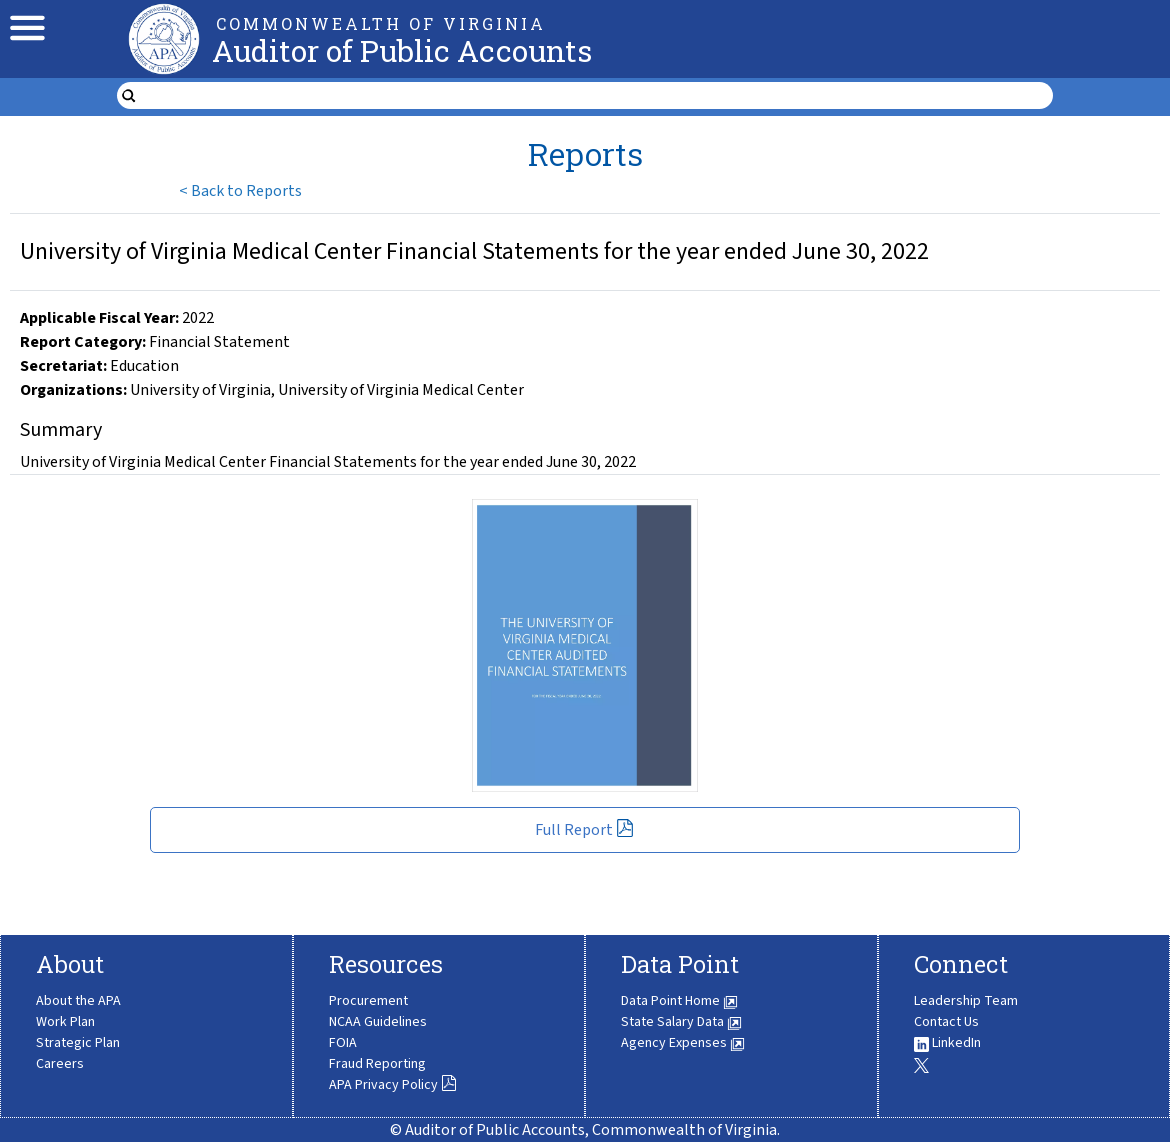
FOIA (343, 1043)
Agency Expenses (683, 1043)
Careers (60, 1064)
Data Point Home (679, 1001)
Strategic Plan (78, 1043)
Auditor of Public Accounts (402, 50)
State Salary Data (681, 1022)
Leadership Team (966, 1001)
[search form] (597, 96)
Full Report (584, 830)
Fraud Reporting (377, 1064)
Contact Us (946, 1022)
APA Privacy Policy (393, 1085)
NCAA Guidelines (378, 1022)
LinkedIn (947, 1043)
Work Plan (65, 1022)
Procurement (368, 1001)
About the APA (78, 1001)
